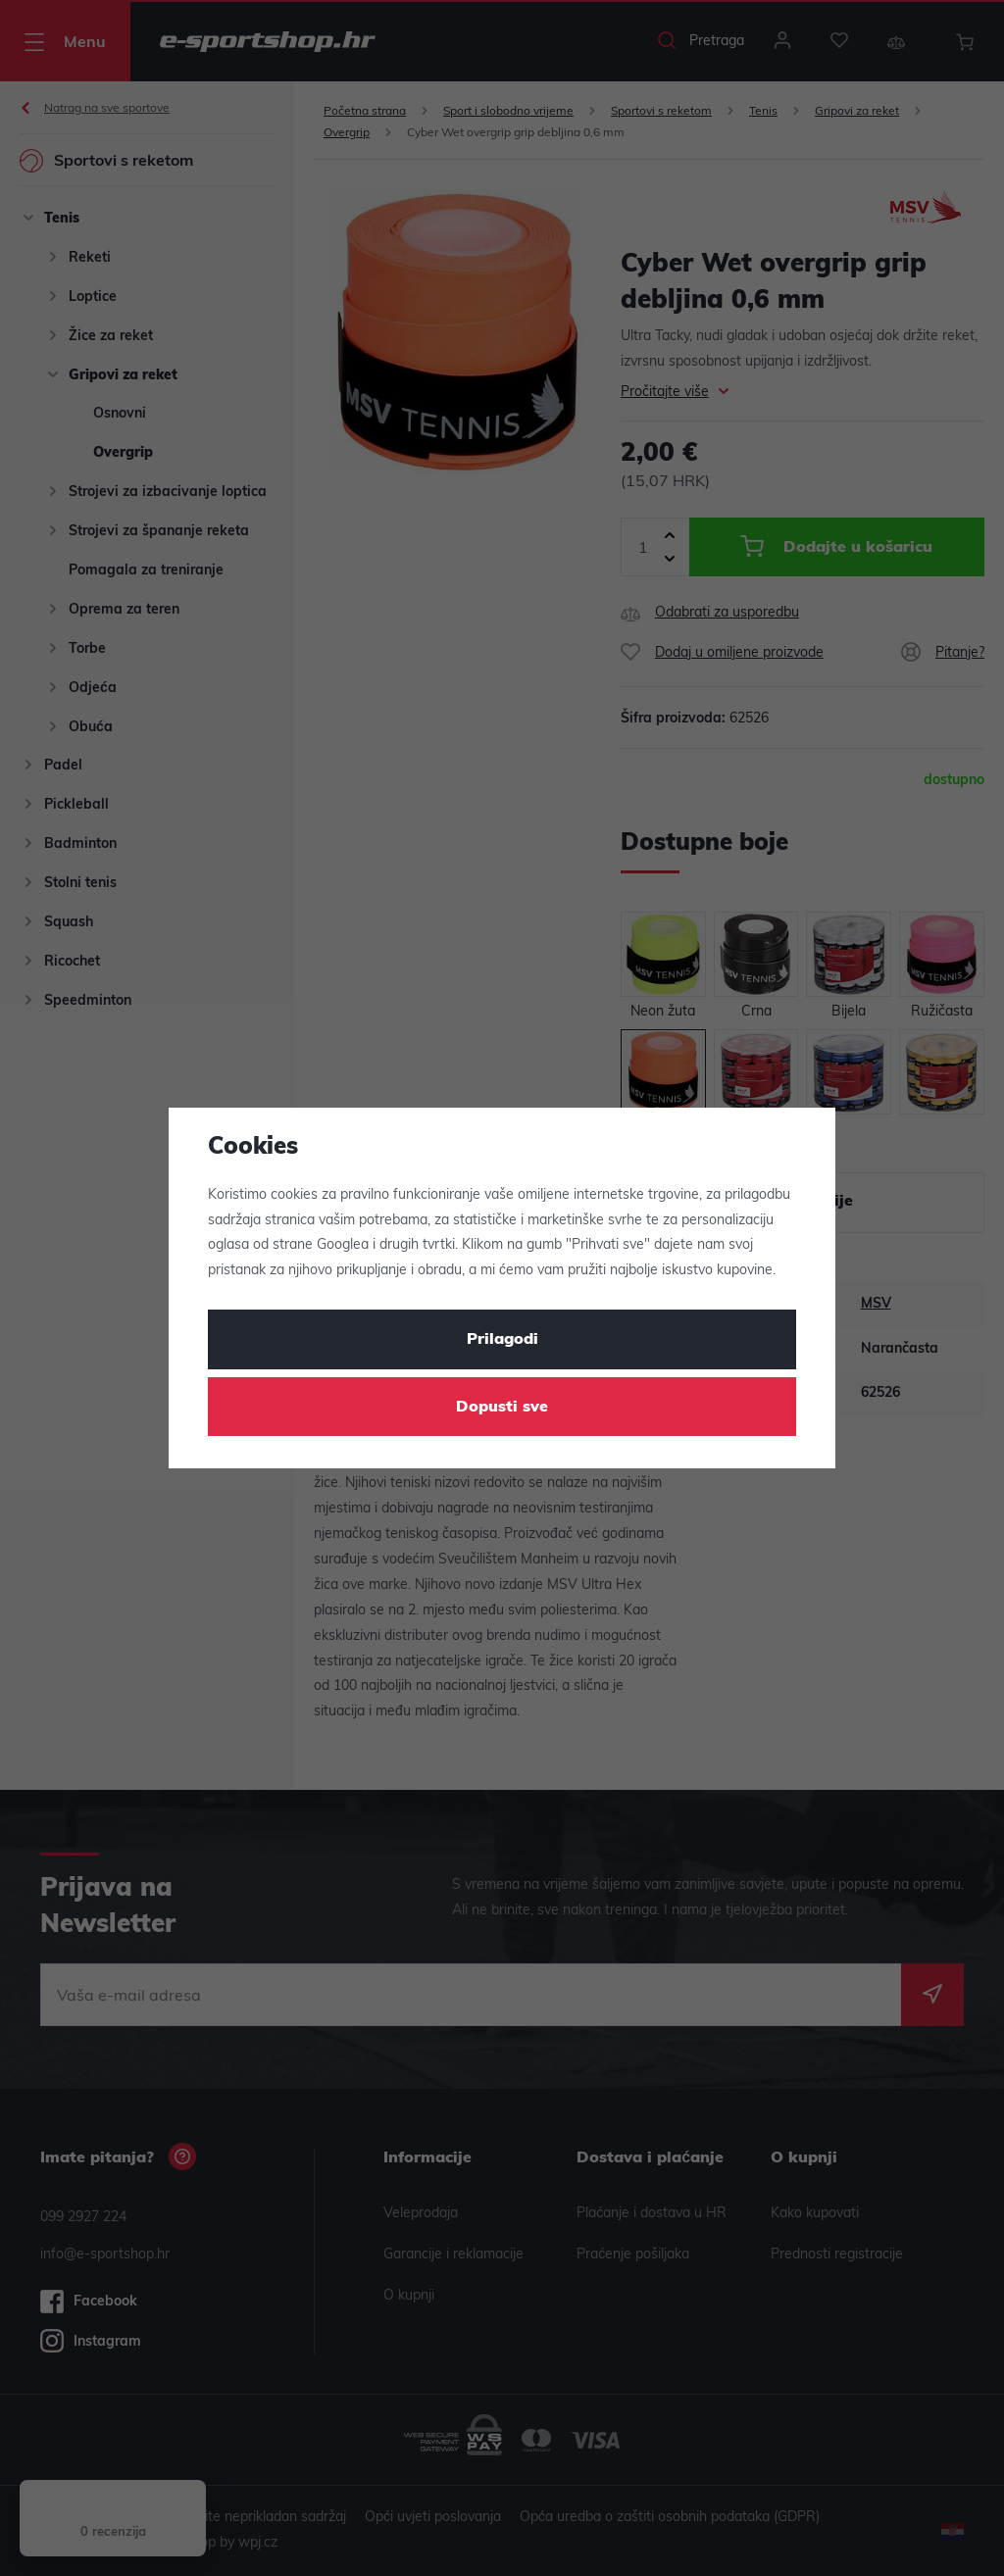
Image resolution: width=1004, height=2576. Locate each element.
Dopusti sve (502, 1407)
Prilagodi (502, 1340)
